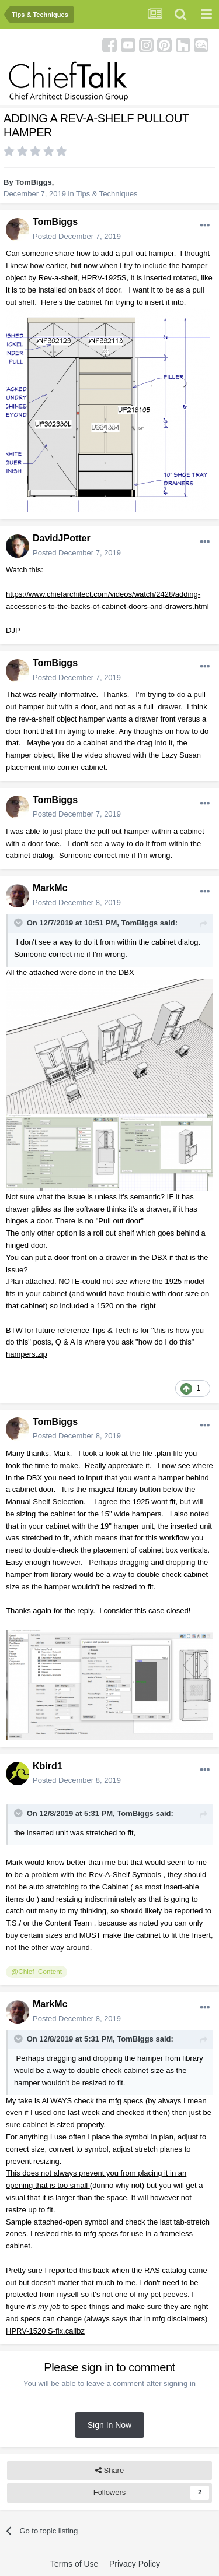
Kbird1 (47, 1766)
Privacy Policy (134, 2563)
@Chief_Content (36, 1971)
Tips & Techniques (107, 193)
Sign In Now (109, 2425)
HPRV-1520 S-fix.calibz (45, 2331)
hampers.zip (26, 1354)
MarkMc (50, 888)
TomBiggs (33, 182)
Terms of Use (74, 2563)
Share (109, 2470)
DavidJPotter (62, 538)
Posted (77, 236)
